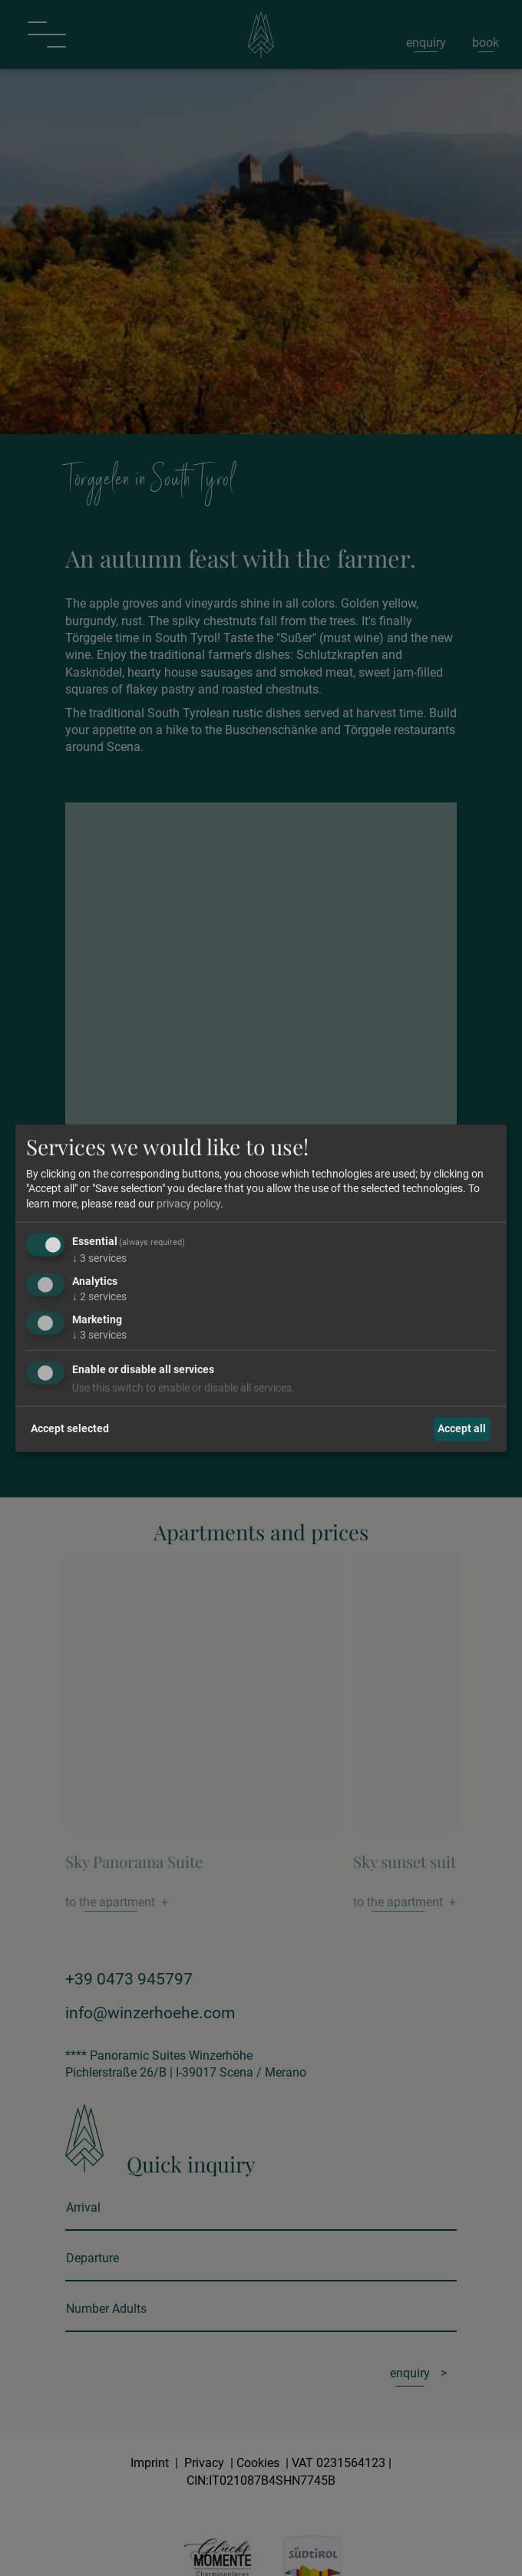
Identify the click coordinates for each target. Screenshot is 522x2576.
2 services (99, 1296)
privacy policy (188, 1203)
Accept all (462, 1428)
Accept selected (70, 1428)
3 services (99, 1258)
